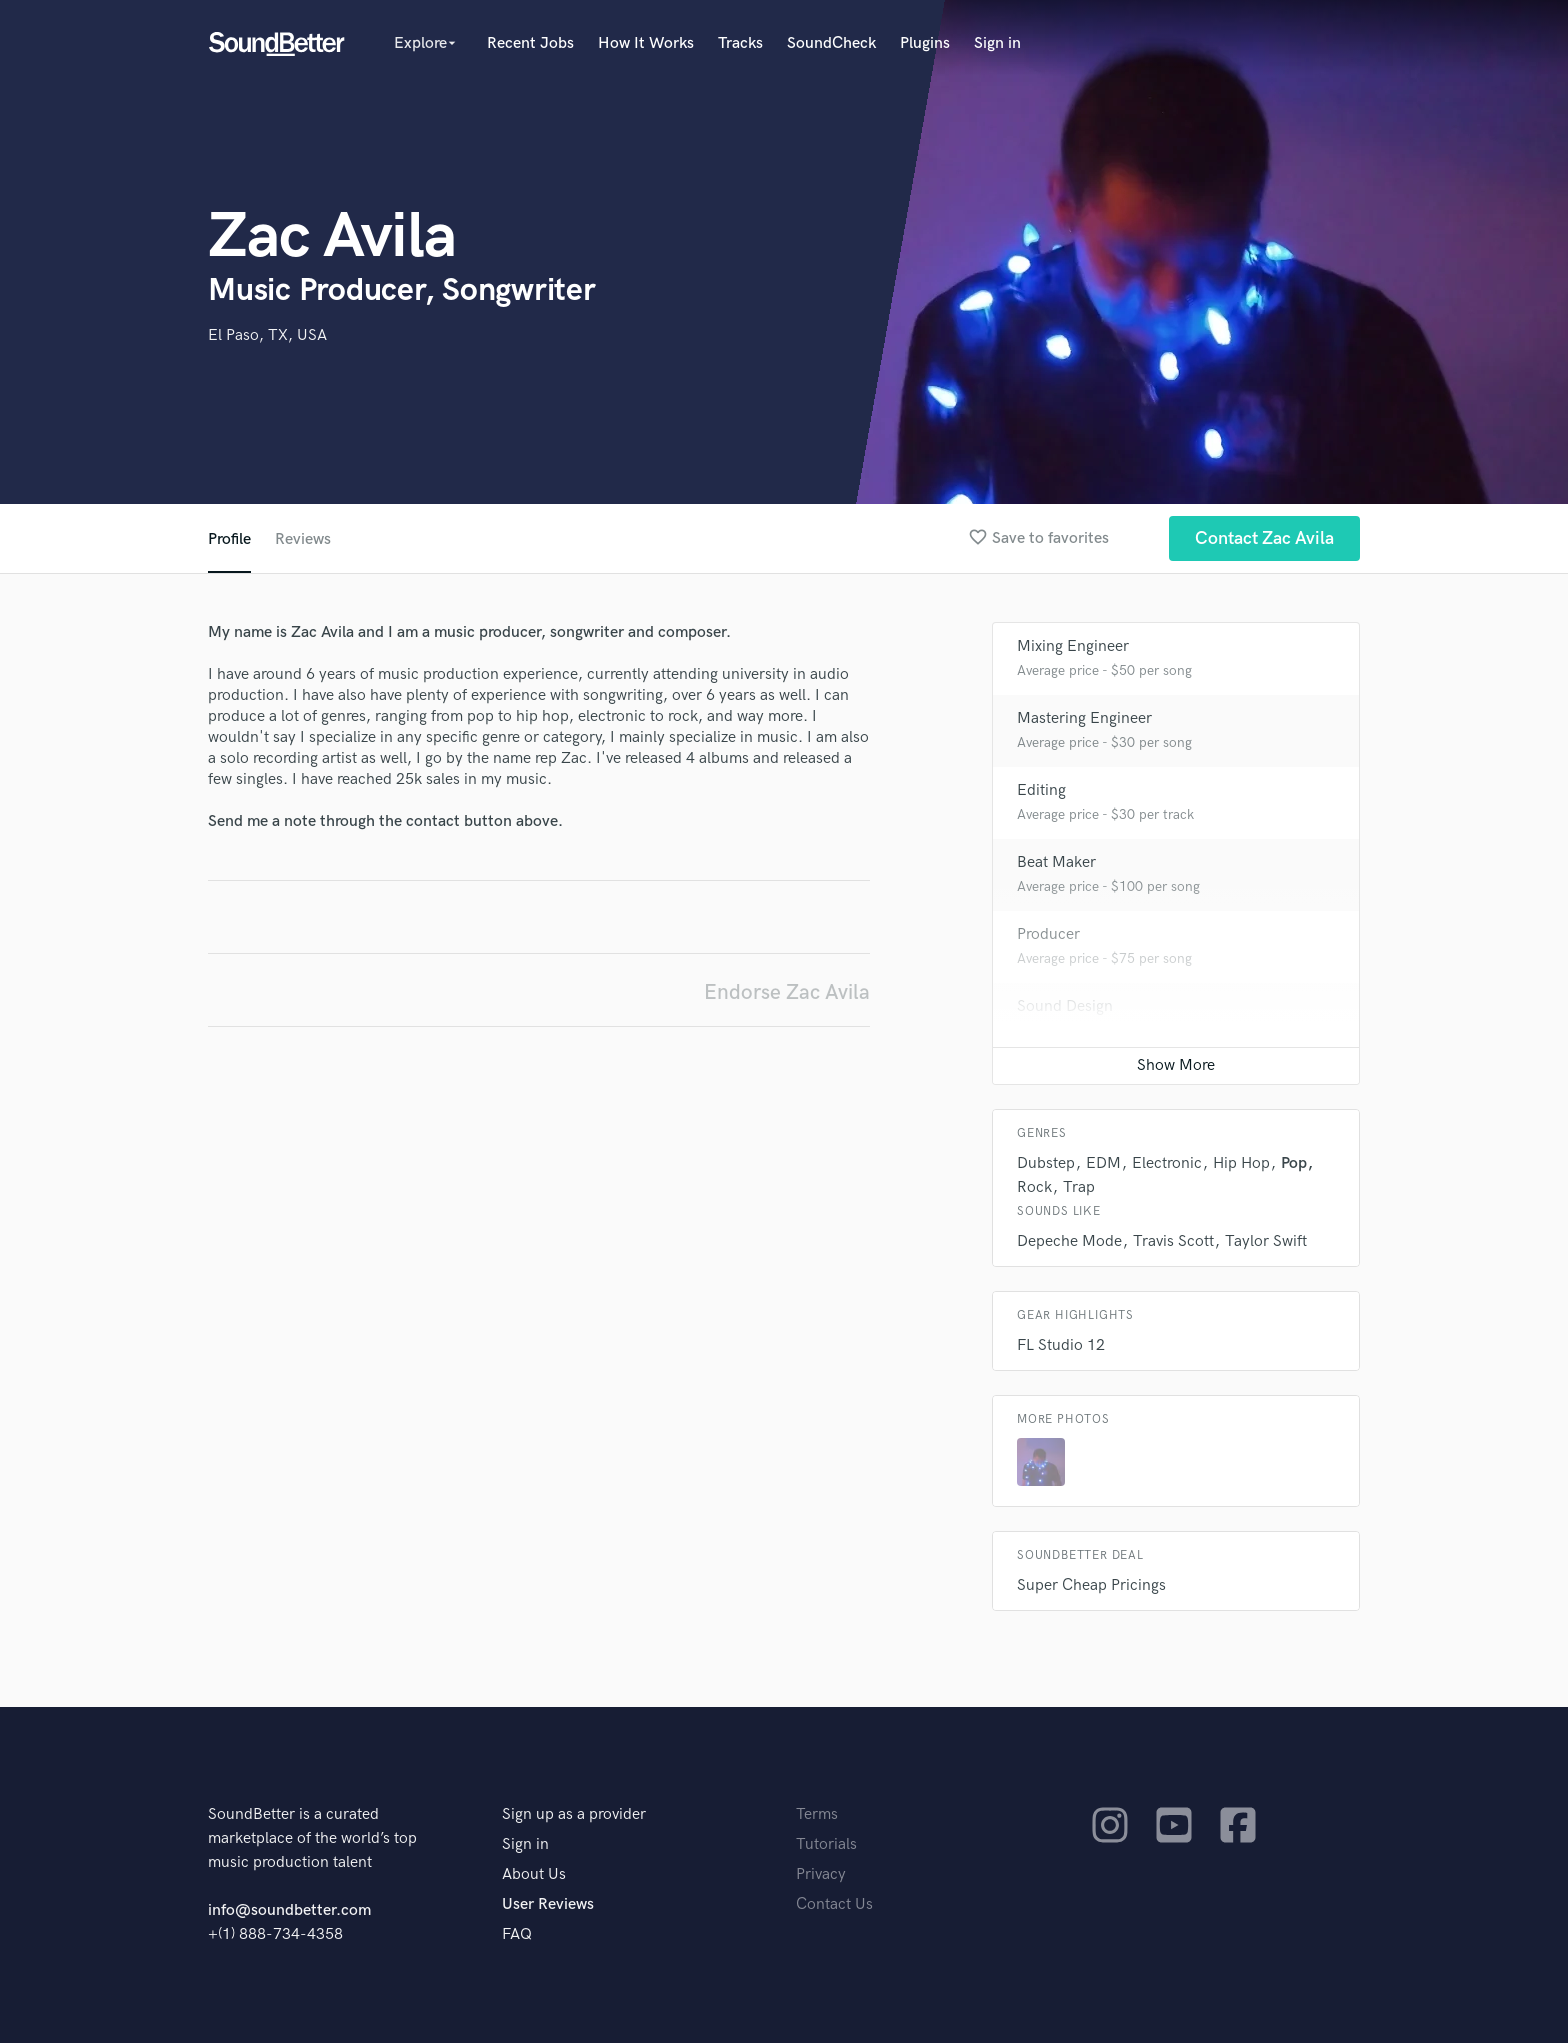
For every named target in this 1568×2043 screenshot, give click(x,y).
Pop (1294, 1163)
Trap (1079, 1187)
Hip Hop (1241, 1163)
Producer (1048, 934)
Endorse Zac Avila (787, 992)
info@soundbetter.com (289, 1910)
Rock (1034, 1187)
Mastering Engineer (1084, 718)
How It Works (646, 43)
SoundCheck (831, 43)
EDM (1103, 1163)
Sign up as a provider (574, 1814)
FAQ (517, 1934)
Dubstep (1046, 1163)
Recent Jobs (530, 43)
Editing (1041, 790)
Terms (817, 1814)
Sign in (997, 43)
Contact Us (834, 1904)
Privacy (821, 1874)
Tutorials (826, 1844)
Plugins (925, 43)
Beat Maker (1056, 862)
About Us (534, 1874)
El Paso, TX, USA (267, 335)
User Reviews (548, 1904)
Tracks (740, 43)
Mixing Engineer (1073, 646)
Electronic (1167, 1163)
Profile (229, 539)
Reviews (303, 539)
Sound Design (1065, 1006)
